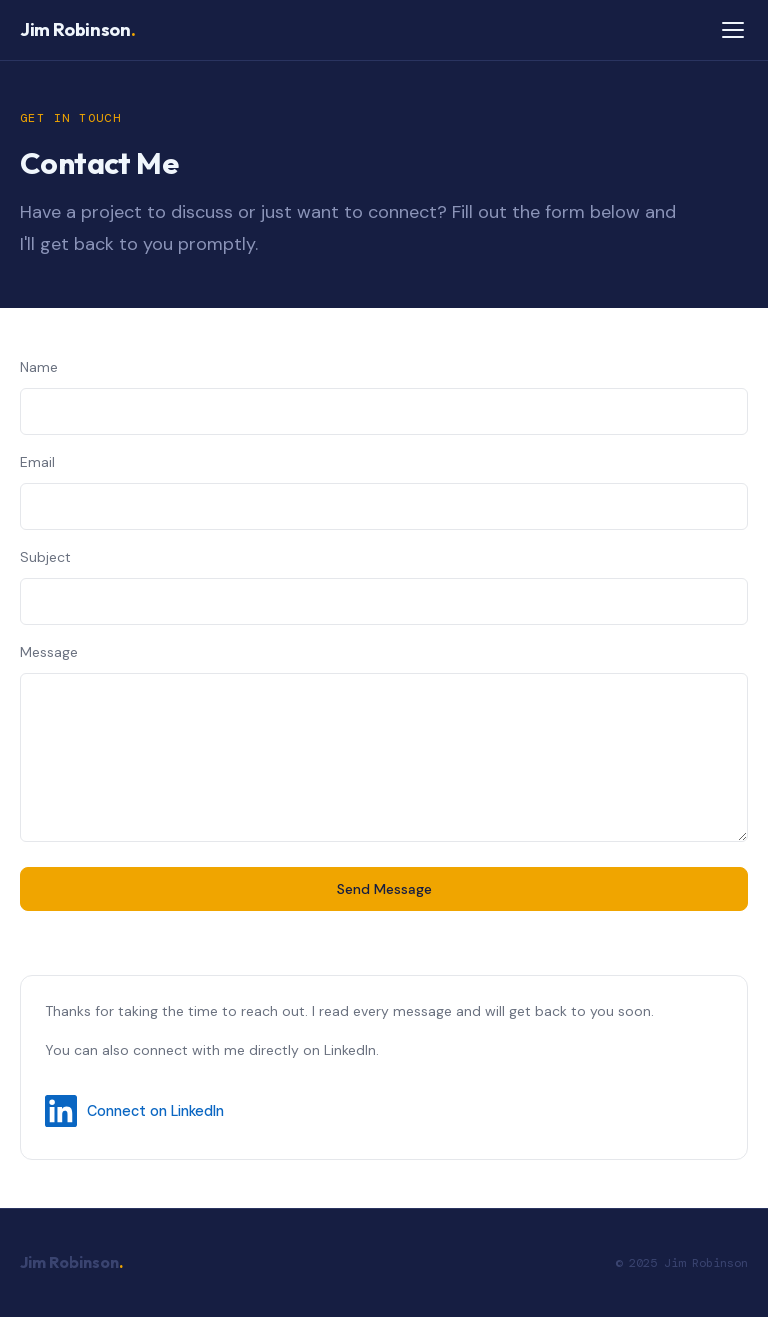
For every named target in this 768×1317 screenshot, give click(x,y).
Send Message (384, 889)
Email (37, 462)
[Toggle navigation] (733, 30)
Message (49, 652)
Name (39, 367)
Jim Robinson (77, 29)
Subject (45, 557)
